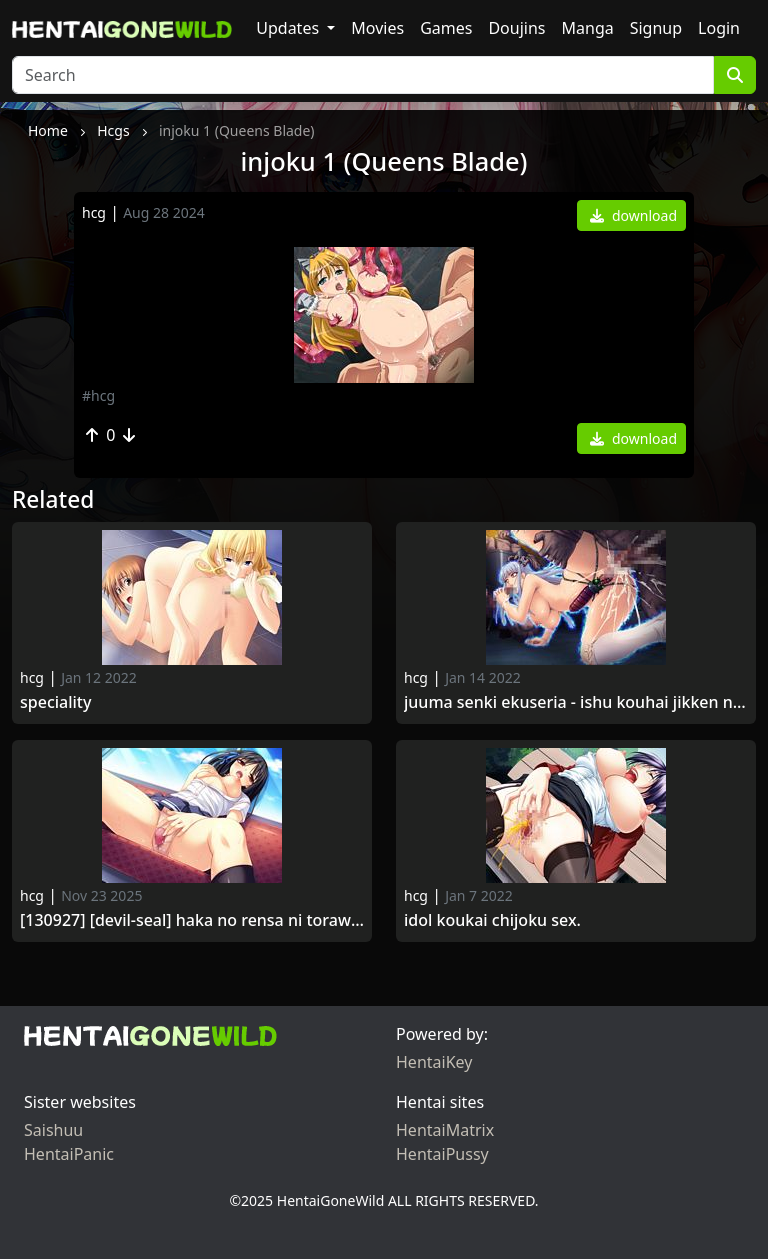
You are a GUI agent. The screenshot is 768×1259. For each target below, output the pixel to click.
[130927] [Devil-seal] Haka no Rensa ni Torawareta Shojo (192, 920)
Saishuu (53, 1130)
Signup (656, 28)
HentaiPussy (442, 1154)
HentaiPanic (69, 1154)
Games (446, 28)
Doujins (516, 28)
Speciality (58, 702)
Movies (377, 28)
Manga (588, 28)
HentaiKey (434, 1062)
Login (719, 28)
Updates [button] (289, 28)
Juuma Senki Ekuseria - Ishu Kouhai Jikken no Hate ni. (576, 702)
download (633, 215)
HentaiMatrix (445, 1130)
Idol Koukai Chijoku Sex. (492, 920)
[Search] (363, 75)
